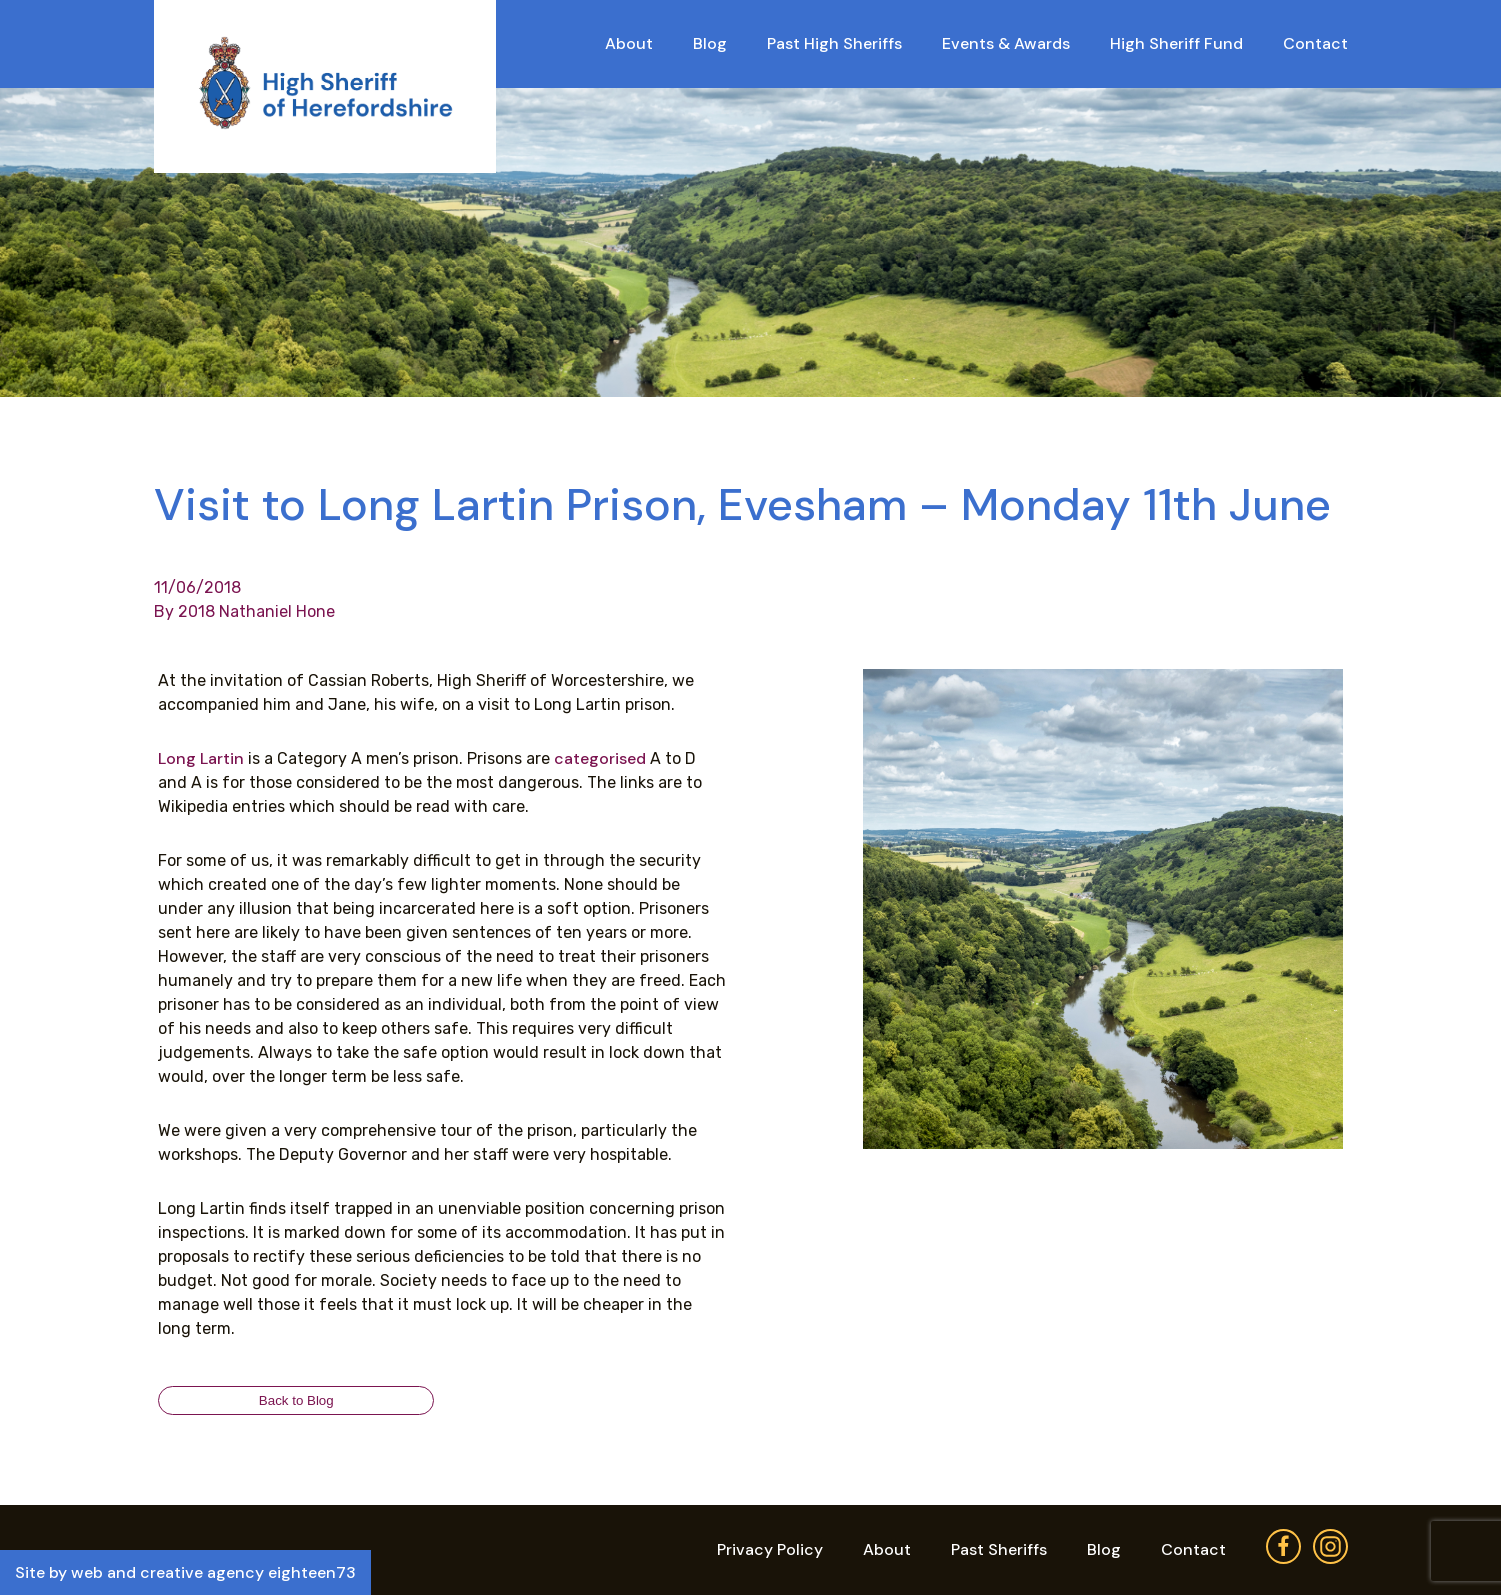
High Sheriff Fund (1176, 43)
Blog (710, 43)
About (629, 43)
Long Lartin (201, 758)
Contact (1315, 43)
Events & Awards (1006, 43)
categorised (600, 758)
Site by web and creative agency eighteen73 (185, 1572)
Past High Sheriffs (834, 43)
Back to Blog (296, 1400)
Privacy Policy (770, 1549)
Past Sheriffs (999, 1549)
